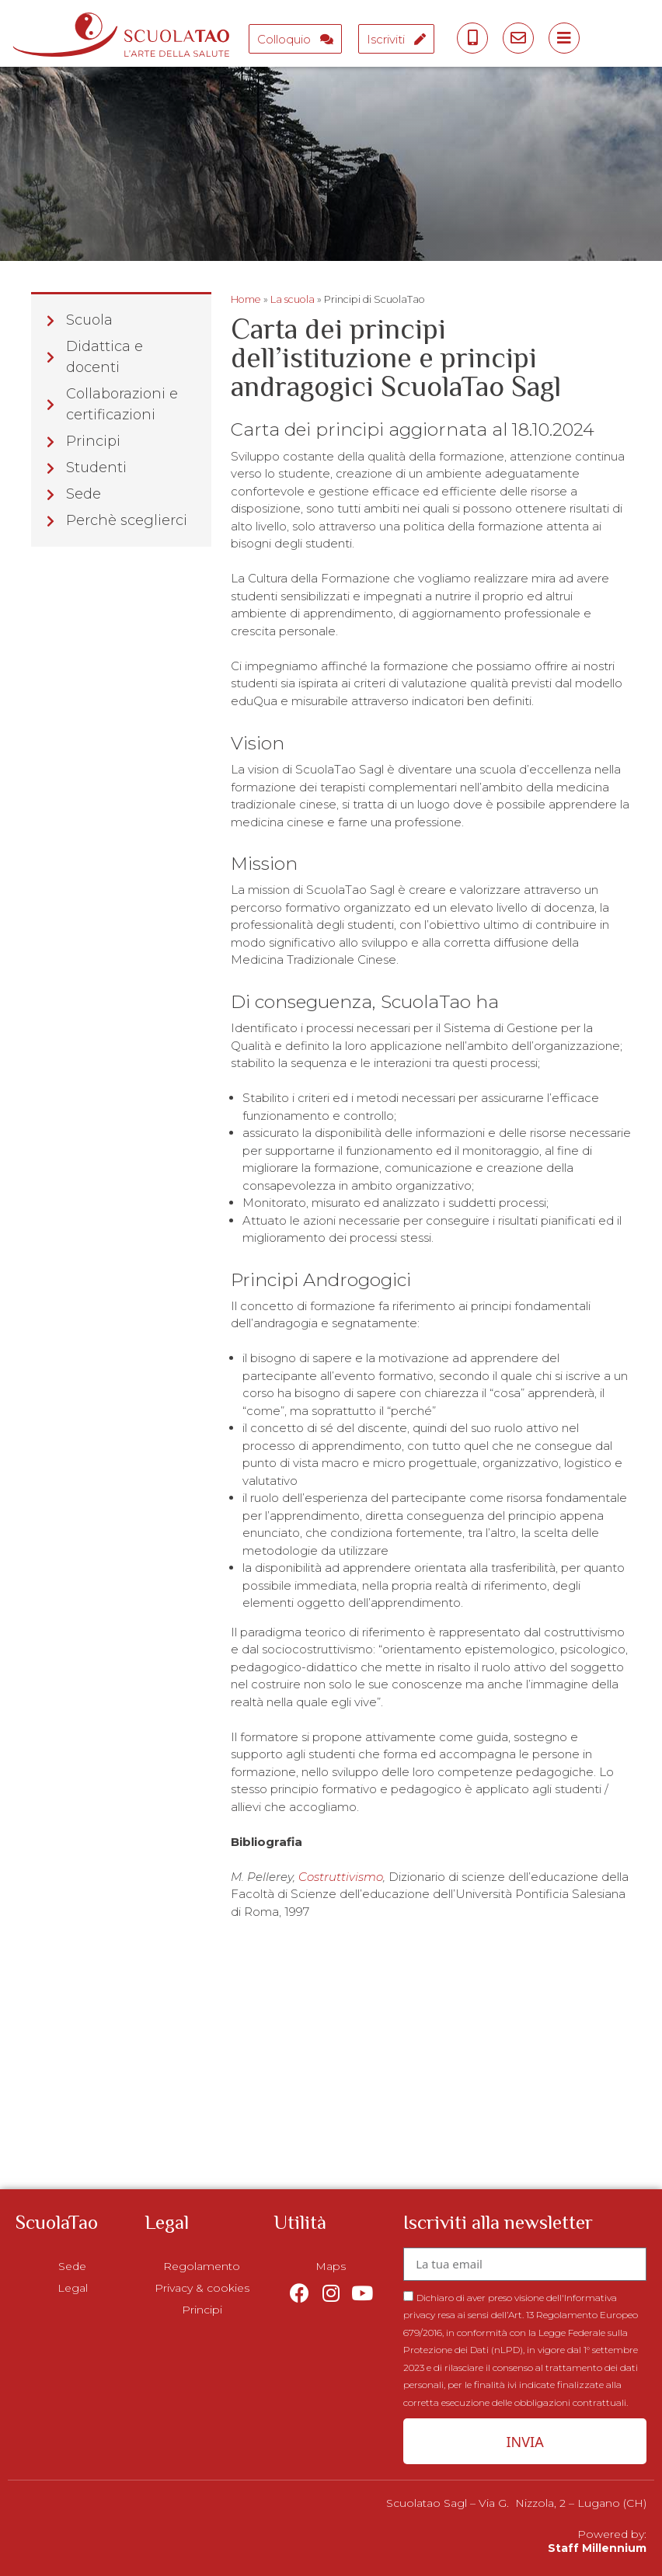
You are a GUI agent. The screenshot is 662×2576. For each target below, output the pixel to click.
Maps (330, 2266)
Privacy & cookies (202, 2288)
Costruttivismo (340, 1876)
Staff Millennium (597, 2548)
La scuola (292, 299)
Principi (202, 2310)
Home (246, 299)
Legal (72, 2288)
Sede (72, 2266)
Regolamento (201, 2266)
